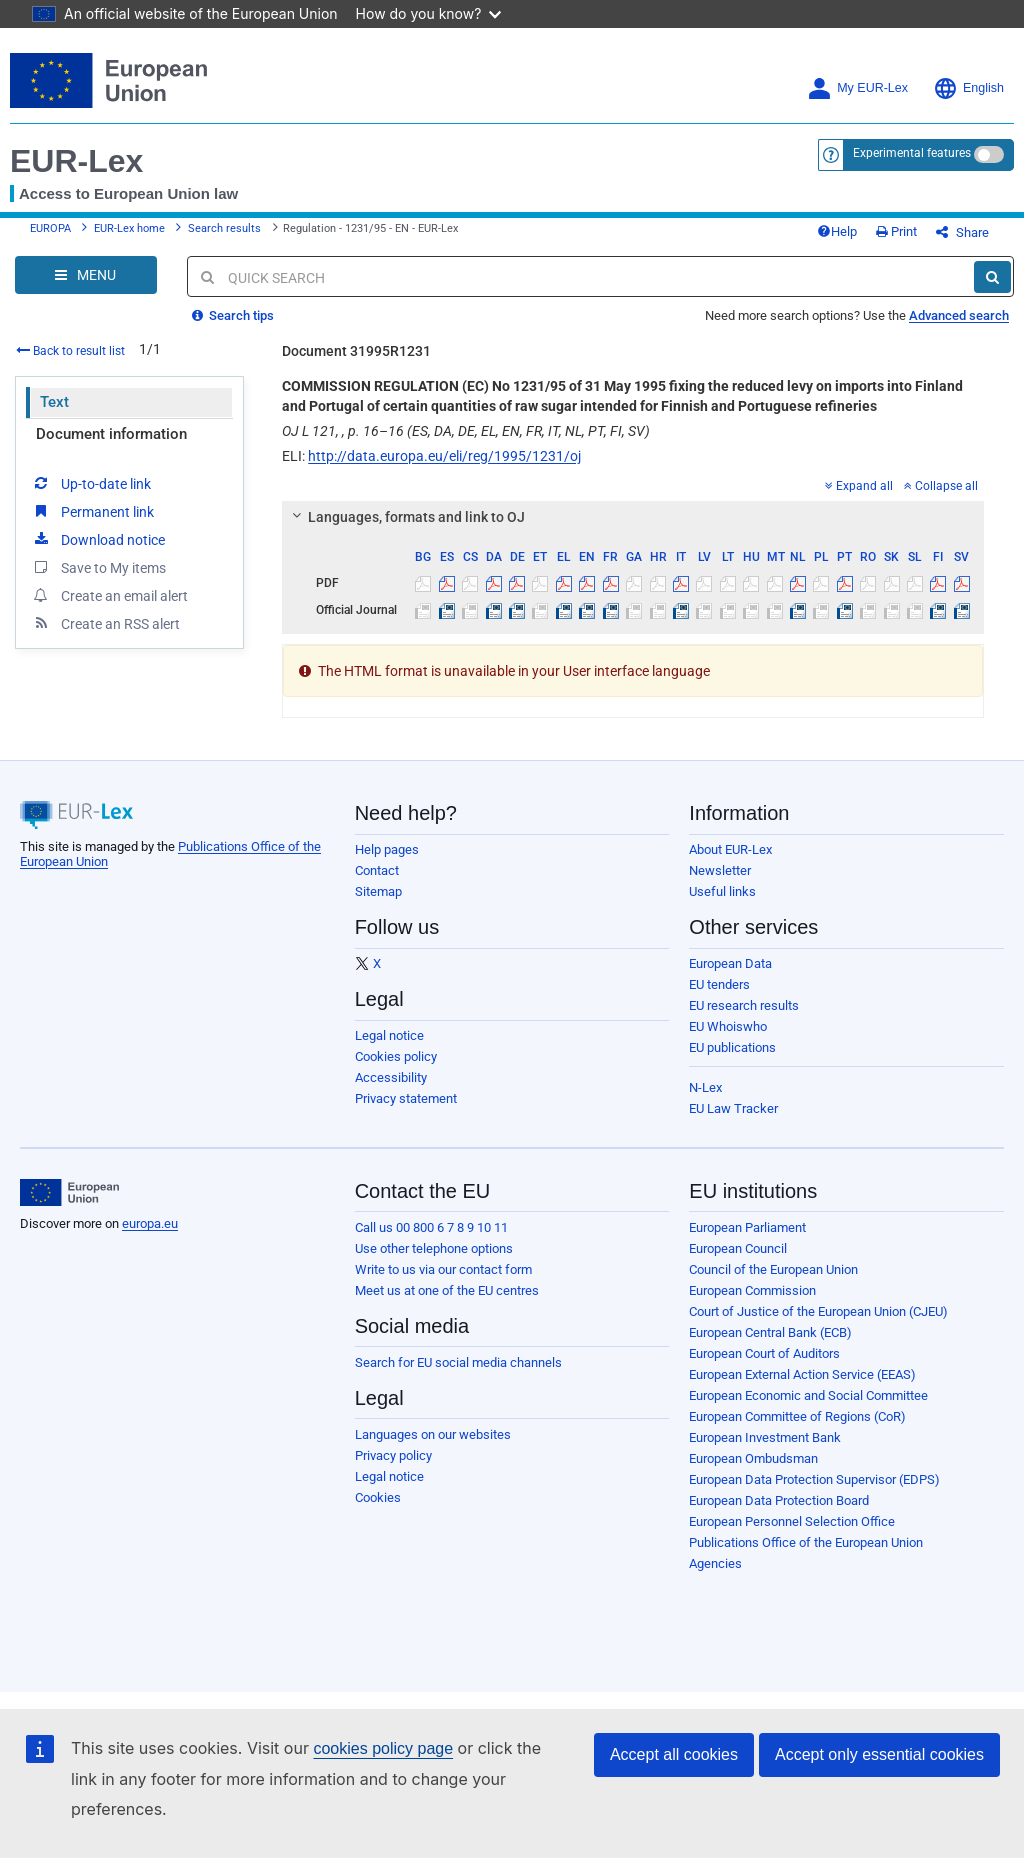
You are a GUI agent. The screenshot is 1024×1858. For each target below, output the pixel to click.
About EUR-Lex (730, 849)
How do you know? (429, 13)
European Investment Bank (765, 1437)
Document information (111, 434)
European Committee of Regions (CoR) (797, 1416)
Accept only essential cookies (879, 1754)
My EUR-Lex (857, 88)
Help (837, 231)
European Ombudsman (753, 1458)
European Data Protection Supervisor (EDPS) (814, 1479)
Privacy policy (393, 1455)
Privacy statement (406, 1098)
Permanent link (92, 511)
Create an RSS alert (105, 623)
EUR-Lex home (129, 228)
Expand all (859, 486)
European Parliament (747, 1227)
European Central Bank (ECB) (770, 1332)
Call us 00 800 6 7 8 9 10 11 (431, 1227)
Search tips (233, 315)
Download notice (98, 539)
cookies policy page (383, 1748)
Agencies (715, 1563)
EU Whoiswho (728, 1026)
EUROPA (50, 228)
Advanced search (959, 315)
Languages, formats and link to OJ (406, 517)
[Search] (992, 277)
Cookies (378, 1497)
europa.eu (150, 1223)
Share (962, 232)
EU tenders (719, 984)
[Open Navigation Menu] (86, 275)
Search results (224, 228)
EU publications (732, 1047)
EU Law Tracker (733, 1108)
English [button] (968, 88)
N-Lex (705, 1087)
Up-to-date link (91, 483)
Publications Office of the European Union (806, 1542)
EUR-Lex (76, 161)
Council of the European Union (773, 1269)
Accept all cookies (674, 1754)
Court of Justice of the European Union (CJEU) (818, 1311)
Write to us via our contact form (443, 1269)
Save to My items (98, 567)
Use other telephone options (434, 1248)
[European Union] (69, 1193)
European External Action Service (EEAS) (802, 1374)
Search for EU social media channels (458, 1362)
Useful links (722, 891)
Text (54, 402)
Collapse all (941, 486)
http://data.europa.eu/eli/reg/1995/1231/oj (444, 456)
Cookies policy (396, 1056)
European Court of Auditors (764, 1353)
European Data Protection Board (779, 1500)
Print (896, 231)
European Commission (752, 1290)
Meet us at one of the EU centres (447, 1290)
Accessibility (391, 1077)
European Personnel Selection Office (792, 1521)
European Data (730, 963)
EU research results (744, 1005)
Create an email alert (109, 595)
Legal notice (389, 1035)
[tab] (633, 517)
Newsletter (720, 870)
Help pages (387, 849)
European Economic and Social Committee (808, 1395)
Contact (377, 870)
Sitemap (378, 891)
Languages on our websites (433, 1434)
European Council (738, 1248)
